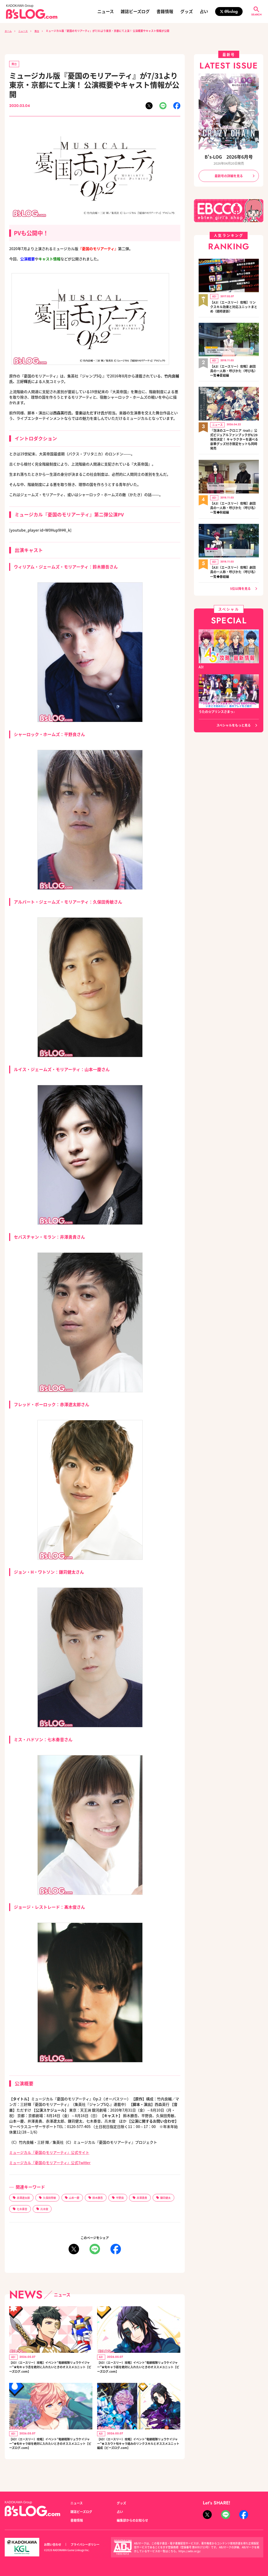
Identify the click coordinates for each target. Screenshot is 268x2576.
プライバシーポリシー (85, 2544)
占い (204, 11)
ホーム (9, 31)
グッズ (186, 11)
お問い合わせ (52, 2544)
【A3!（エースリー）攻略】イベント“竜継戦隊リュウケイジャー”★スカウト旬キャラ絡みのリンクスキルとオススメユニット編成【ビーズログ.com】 (138, 2452)
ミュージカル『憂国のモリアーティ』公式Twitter (50, 2162)
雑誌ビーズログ (135, 11)
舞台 (40, 31)
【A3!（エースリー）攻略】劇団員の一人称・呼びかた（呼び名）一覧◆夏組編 (233, 368)
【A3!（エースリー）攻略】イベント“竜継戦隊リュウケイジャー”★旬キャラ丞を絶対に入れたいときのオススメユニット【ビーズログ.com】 (50, 2369)
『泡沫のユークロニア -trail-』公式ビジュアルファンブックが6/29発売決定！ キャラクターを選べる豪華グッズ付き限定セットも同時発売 (234, 435)
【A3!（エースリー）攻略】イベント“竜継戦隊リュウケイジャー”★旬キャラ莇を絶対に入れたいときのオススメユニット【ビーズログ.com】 (138, 2369)
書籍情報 (165, 11)
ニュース (105, 11)
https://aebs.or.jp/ (189, 2551)
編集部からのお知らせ (132, 2520)
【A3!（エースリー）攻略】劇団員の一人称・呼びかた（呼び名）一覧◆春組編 (233, 566)
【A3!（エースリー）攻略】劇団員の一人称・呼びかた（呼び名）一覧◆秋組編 (233, 503)
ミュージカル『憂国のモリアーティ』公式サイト (49, 2152)
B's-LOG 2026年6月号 (229, 157)
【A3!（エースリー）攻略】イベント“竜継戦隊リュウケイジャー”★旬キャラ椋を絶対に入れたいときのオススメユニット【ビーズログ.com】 (50, 2449)
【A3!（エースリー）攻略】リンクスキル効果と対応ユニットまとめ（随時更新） (233, 306)
